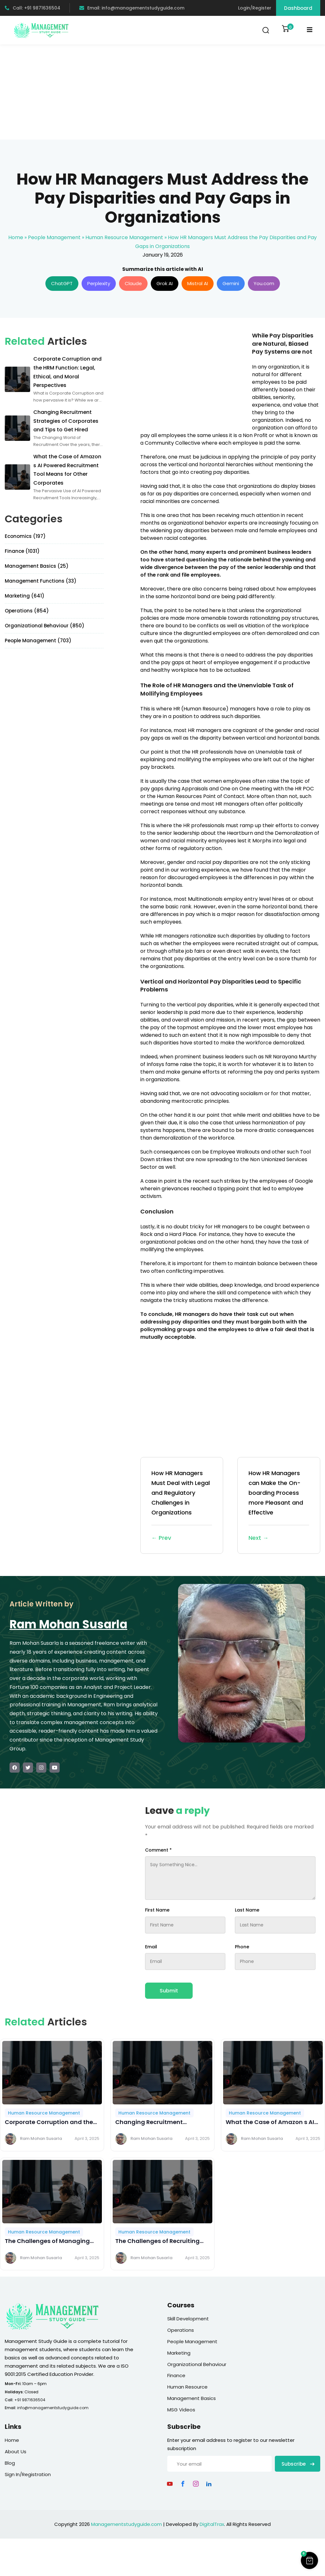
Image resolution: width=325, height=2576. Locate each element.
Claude (133, 283)
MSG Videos (181, 2409)
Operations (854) (27, 610)
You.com (264, 283)
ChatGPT (62, 283)
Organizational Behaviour (196, 2364)
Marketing (178, 2353)
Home (15, 237)
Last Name (247, 1910)
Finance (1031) (22, 551)
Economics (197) (25, 536)
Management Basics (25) (37, 566)
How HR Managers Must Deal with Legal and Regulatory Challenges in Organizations (181, 1506)
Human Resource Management (124, 237)
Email (151, 1947)
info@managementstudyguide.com (53, 2407)
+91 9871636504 (29, 2400)
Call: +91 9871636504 (32, 8)
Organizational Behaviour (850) (44, 625)
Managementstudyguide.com (126, 2524)
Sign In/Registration (28, 2474)
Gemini (230, 283)
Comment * (158, 1850)
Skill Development (188, 2318)
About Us (15, 2451)
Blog (10, 2463)
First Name (157, 1910)
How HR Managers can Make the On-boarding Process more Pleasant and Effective (279, 1506)
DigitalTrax (212, 2524)
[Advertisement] (162, 92)
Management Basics (191, 2398)
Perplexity (98, 283)
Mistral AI (197, 283)
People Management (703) (38, 640)
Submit (169, 1990)
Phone (242, 1947)
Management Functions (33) (40, 581)
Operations (180, 2330)
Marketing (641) (24, 595)
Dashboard (298, 8)
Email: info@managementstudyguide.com (131, 8)
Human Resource (187, 2386)
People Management (54, 237)
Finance (176, 2375)
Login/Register (254, 8)
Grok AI (164, 283)
